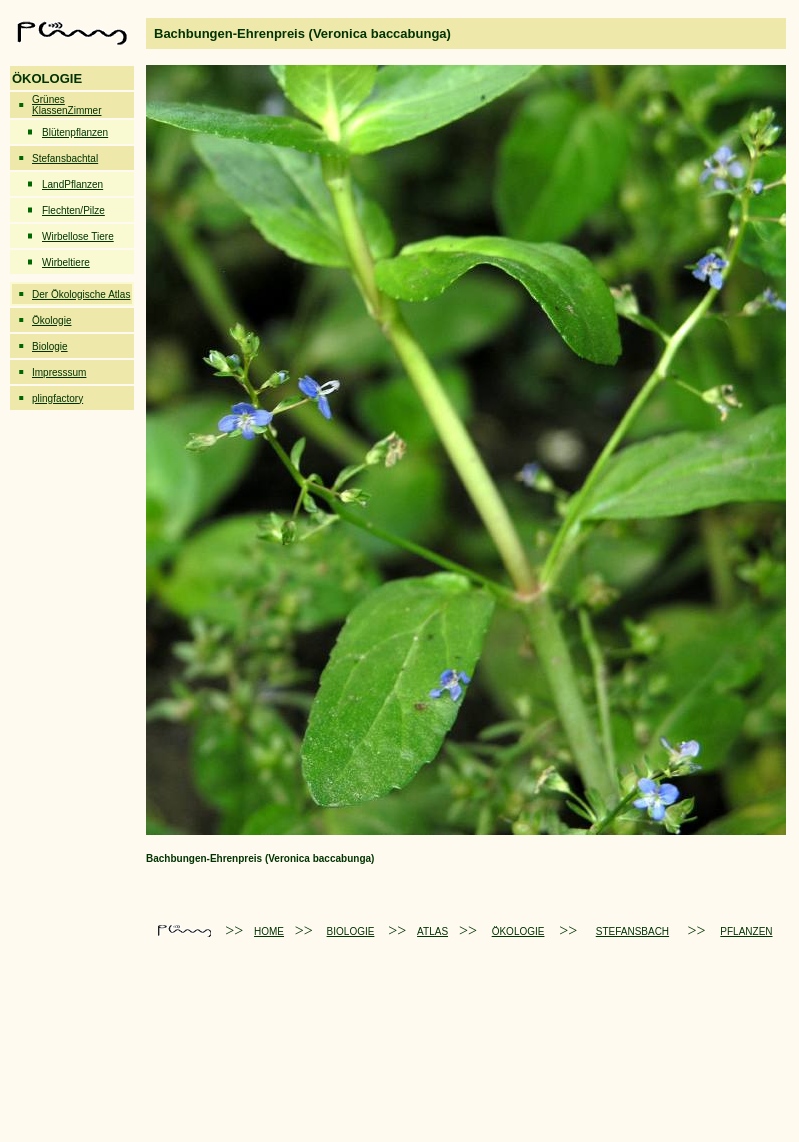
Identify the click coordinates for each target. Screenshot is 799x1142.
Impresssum (59, 372)
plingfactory (57, 398)
